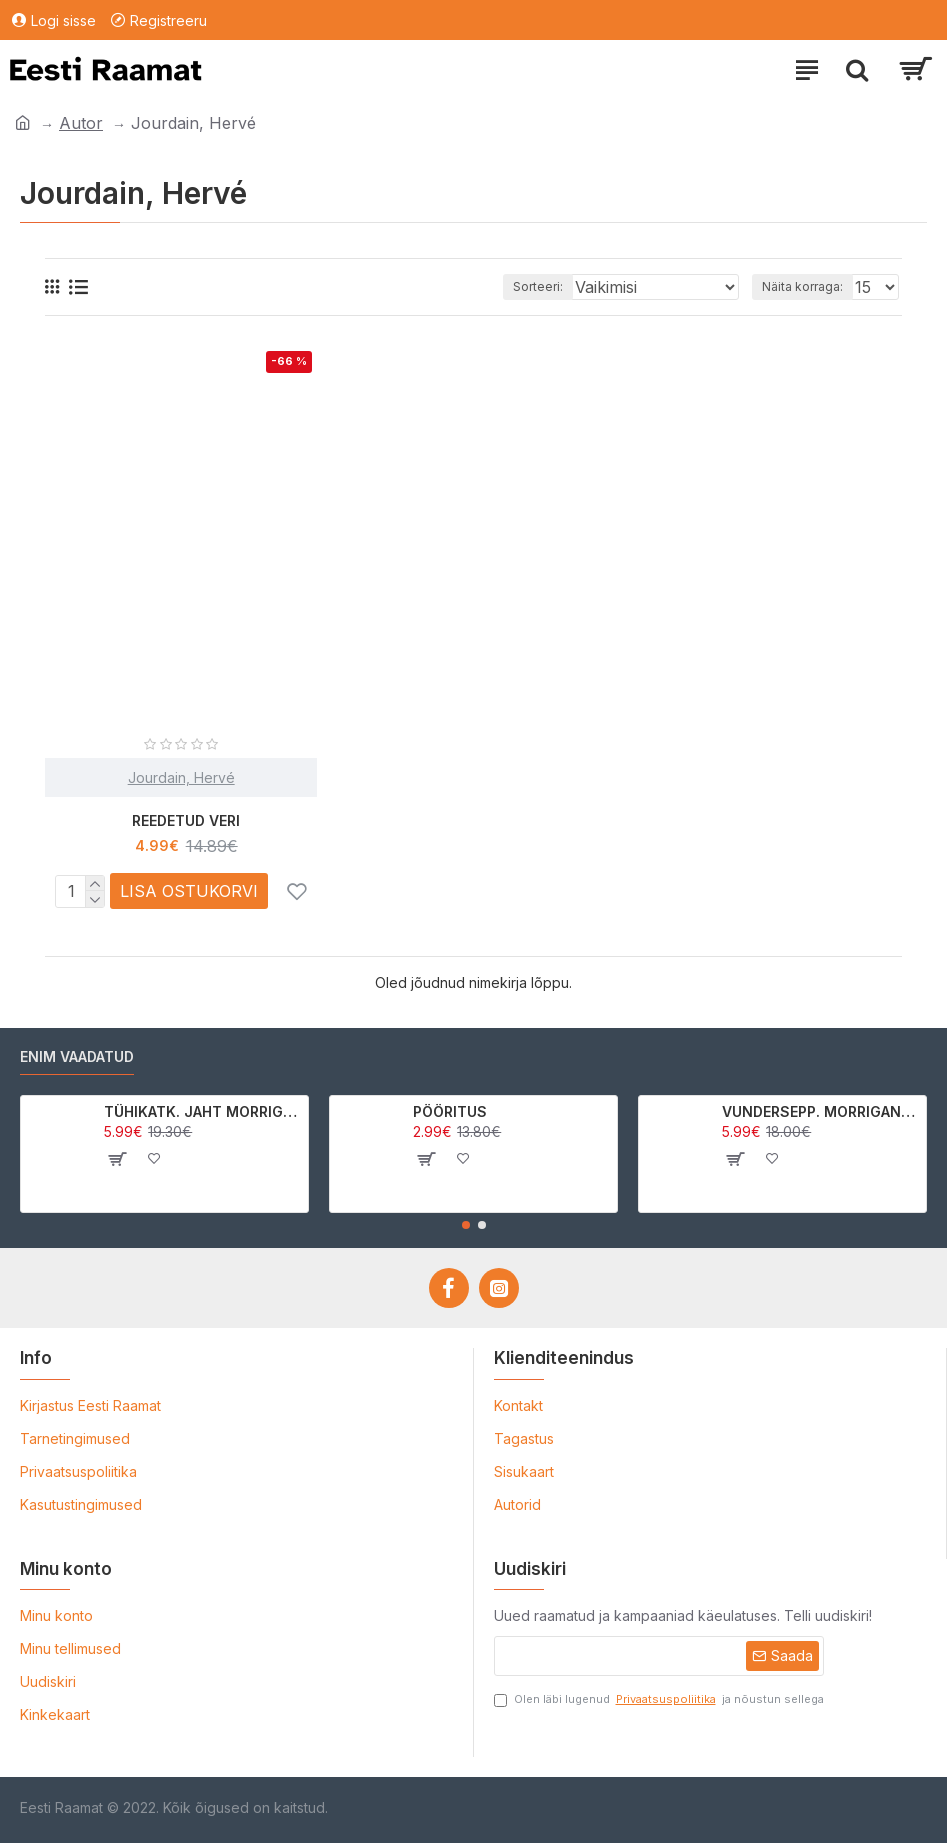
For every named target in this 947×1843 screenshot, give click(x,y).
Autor (81, 123)
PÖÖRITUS (450, 1111)
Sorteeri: (538, 286)
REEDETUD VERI (186, 820)
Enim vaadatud (77, 1056)
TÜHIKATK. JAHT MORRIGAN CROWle (202, 1111)
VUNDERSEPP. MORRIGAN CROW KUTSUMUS (820, 1111)
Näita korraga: (802, 286)
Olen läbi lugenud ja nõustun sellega (659, 1699)
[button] (466, 1225)
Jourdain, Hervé (181, 777)
